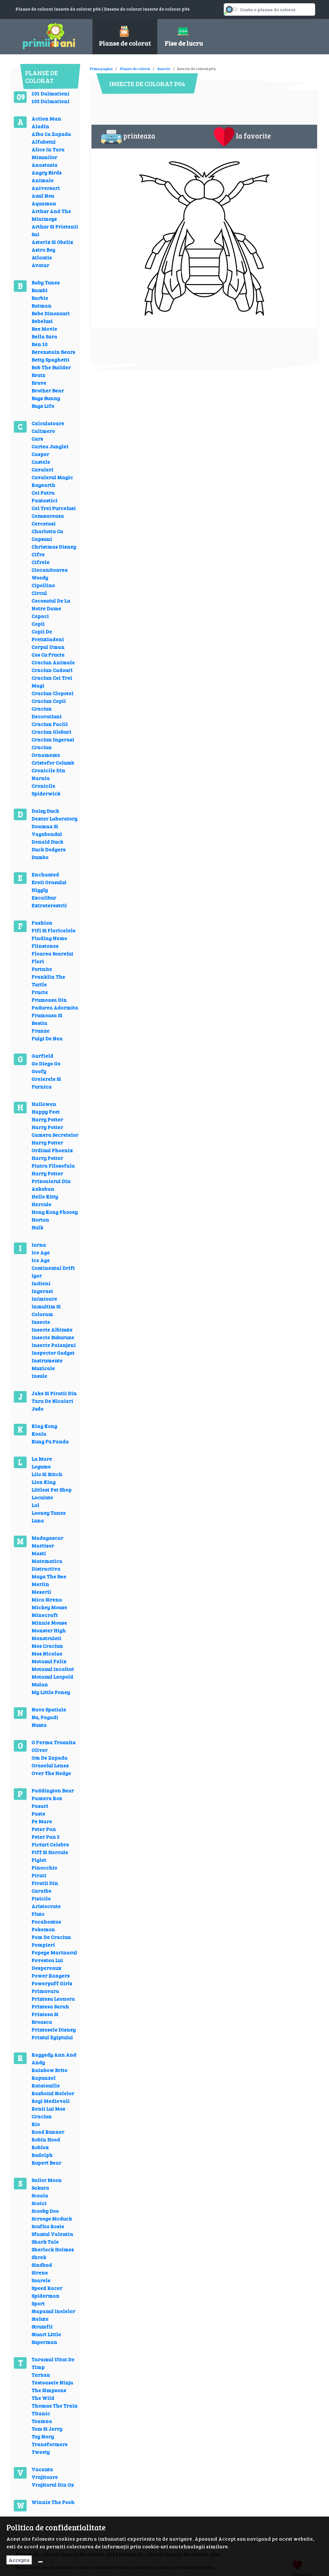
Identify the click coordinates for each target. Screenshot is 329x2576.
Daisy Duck (45, 810)
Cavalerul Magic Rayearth (52, 481)
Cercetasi (43, 523)
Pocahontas (46, 1921)
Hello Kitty (44, 1196)
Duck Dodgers (48, 849)
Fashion (41, 922)
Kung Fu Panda (50, 1441)
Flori (37, 961)
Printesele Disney (53, 2029)
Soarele (40, 2280)
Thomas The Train (54, 2405)
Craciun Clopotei (52, 693)
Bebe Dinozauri (50, 313)
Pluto (37, 1913)
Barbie (39, 297)
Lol (35, 1505)
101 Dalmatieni (50, 93)
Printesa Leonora (53, 1998)
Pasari (39, 1805)
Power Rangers (50, 1975)
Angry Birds (46, 172)
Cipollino (43, 585)
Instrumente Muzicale (47, 1364)
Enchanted (45, 874)
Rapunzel (43, 2077)
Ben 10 (39, 344)
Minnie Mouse (49, 1622)
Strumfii (42, 2326)
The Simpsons (48, 2390)
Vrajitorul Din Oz (52, 2484)
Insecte (40, 1321)
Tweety (40, 2451)
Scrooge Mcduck (51, 2218)
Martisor (42, 1545)
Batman (41, 305)
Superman (44, 2341)
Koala (38, 1433)
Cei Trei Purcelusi (53, 508)
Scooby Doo (45, 2210)
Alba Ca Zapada (51, 133)
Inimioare (44, 1298)
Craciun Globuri (51, 731)
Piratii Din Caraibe (44, 1887)
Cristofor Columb (52, 762)
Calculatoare (47, 423)
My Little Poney (50, 1692)
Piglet (38, 1859)
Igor (36, 1275)
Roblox (40, 2147)
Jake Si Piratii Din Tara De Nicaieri (54, 1397)
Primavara (45, 1991)
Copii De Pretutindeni (47, 635)
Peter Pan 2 (45, 1836)
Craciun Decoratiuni (46, 712)
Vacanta (42, 2469)
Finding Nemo (49, 938)
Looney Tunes (48, 1512)
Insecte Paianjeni (53, 1345)
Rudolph (42, 2154)
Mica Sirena (46, 1599)
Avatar (40, 265)
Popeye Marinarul (54, 1952)
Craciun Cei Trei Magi (51, 681)
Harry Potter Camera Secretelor (54, 1131)
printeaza (128, 137)
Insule (39, 1375)
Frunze (40, 1030)
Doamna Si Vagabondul (46, 830)
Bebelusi (42, 321)
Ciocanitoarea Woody (49, 573)
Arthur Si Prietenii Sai (54, 230)
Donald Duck (47, 841)
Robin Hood (45, 2139)
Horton (40, 1219)
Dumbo (39, 857)
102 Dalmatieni (50, 101)
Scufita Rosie (47, 2226)
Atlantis (41, 257)
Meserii (41, 1591)
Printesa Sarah (50, 2006)
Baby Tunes (45, 282)
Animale (42, 180)
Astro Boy (43, 249)
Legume (41, 1466)
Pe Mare (41, 1821)
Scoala (39, 2195)
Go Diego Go (45, 1063)
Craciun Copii (48, 700)
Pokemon (43, 1929)
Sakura (40, 2187)
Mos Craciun (47, 1645)
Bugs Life (42, 405)
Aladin (40, 126)
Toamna (41, 2421)
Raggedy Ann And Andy (53, 2058)
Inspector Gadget (52, 1352)
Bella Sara (44, 336)
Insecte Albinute (52, 1329)
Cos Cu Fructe (48, 654)
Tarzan (40, 2374)
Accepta (19, 2559)
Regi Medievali (50, 2100)
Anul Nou (42, 195)
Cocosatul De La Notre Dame (50, 604)
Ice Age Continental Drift (53, 1264)
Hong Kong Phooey (54, 1211)
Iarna (38, 1244)
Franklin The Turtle (48, 980)
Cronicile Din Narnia (48, 774)
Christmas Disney (53, 546)
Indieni (40, 1283)
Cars (37, 438)
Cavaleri (42, 469)
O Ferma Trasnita (53, 1742)
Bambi (39, 290)
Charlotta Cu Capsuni (47, 535)
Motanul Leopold (52, 1676)
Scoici (39, 2203)
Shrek (38, 2257)
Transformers (49, 2444)
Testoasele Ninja (52, 2382)
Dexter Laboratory (54, 818)
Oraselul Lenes (50, 1765)
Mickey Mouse (49, 1607)
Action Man (46, 118)
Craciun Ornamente (45, 751)
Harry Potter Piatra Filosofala (53, 1161)
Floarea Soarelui (52, 953)
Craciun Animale (53, 662)
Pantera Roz (46, 1798)
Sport (38, 2303)
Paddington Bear (52, 1790)
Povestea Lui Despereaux (47, 1964)
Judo (37, 1408)
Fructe (39, 992)
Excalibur (43, 897)
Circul (39, 592)
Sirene (39, 2272)
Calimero (43, 430)
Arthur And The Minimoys (51, 215)
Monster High (48, 1630)
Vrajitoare (44, 2476)
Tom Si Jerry (46, 2428)
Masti (38, 1553)
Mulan (39, 1684)
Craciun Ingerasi (52, 739)
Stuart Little (46, 2334)
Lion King (43, 1481)
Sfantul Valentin (52, 2233)
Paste (38, 1813)
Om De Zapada (49, 1757)
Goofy (38, 1071)
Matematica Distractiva (46, 1564)
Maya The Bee (48, 1576)
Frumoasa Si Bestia (46, 1019)
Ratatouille (45, 2085)
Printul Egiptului (52, 2037)
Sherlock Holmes (52, 2249)
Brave (38, 382)
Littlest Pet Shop (51, 1489)
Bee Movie (44, 328)
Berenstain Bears (53, 351)
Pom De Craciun (51, 1937)
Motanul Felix (48, 1661)
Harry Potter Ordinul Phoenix (52, 1146)
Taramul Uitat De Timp (52, 2363)
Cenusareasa (47, 515)
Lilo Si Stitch (46, 1474)
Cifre (38, 554)
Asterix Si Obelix (52, 241)
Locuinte (42, 1497)
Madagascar (47, 1537)
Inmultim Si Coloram (46, 1310)
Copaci (40, 616)
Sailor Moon (46, 2180)
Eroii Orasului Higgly (48, 886)
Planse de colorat (135, 68)
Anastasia (44, 164)
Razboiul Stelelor (52, 2093)
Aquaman (43, 203)
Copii (38, 623)
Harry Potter (47, 1119)
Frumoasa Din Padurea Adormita (54, 1003)
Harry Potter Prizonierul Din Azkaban (51, 1181)
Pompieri (43, 1944)
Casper (40, 454)
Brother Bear (47, 390)
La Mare (41, 1458)
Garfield (42, 1055)
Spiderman (45, 2295)
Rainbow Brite (49, 2070)
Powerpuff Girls (51, 1983)
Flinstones (44, 945)
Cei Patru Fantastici (44, 496)
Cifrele (40, 562)
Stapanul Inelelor (53, 2311)
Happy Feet (45, 1111)
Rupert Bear (46, 2162)
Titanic (40, 2413)
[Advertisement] (207, 64)
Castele (40, 461)
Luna (37, 1520)
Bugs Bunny (45, 398)
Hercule (41, 1204)
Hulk (37, 1227)
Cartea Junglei (49, 446)
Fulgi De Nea (47, 1038)
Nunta (39, 1724)
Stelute (39, 2318)
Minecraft (44, 1614)
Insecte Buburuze (52, 1337)
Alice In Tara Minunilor (48, 153)
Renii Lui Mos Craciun (48, 2112)
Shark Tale (45, 2241)
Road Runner (47, 2131)
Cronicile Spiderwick (45, 789)
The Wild (42, 2397)
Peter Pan (43, 1829)
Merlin (40, 1584)
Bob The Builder (51, 367)
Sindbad (41, 2264)
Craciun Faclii (49, 724)
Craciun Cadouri (52, 670)
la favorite (242, 137)
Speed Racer (46, 2287)
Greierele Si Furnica (46, 1082)
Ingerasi (42, 1291)
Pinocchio (44, 1867)
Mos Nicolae (46, 1653)
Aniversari (45, 187)
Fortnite (41, 968)
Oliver (39, 1749)
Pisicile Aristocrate (46, 1902)
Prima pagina (101, 68)
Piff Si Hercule (49, 1852)
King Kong (44, 1426)
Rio (35, 2124)
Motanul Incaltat (52, 1668)
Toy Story (42, 2436)
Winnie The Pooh (52, 2502)
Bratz (38, 375)
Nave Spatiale (48, 1709)
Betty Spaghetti (50, 359)
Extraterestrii (49, 905)
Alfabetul (43, 141)
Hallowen (43, 1103)
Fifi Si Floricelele (53, 930)
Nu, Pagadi (44, 1717)
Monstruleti (46, 1638)
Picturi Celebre (50, 1844)
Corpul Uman (48, 646)
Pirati (38, 1875)
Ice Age (40, 1252)
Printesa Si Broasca (44, 2018)
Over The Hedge (51, 1773)
